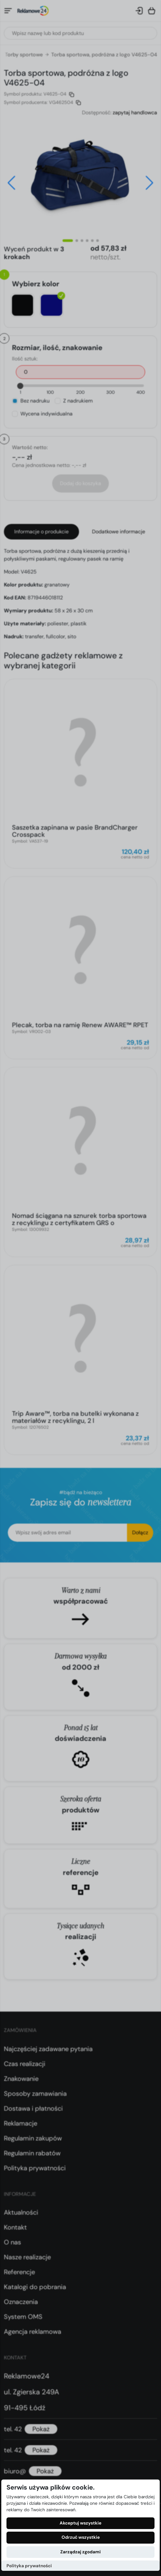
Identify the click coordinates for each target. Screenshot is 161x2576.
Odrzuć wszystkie (81, 2537)
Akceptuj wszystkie (80, 2523)
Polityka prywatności (29, 2566)
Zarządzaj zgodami (80, 2552)
